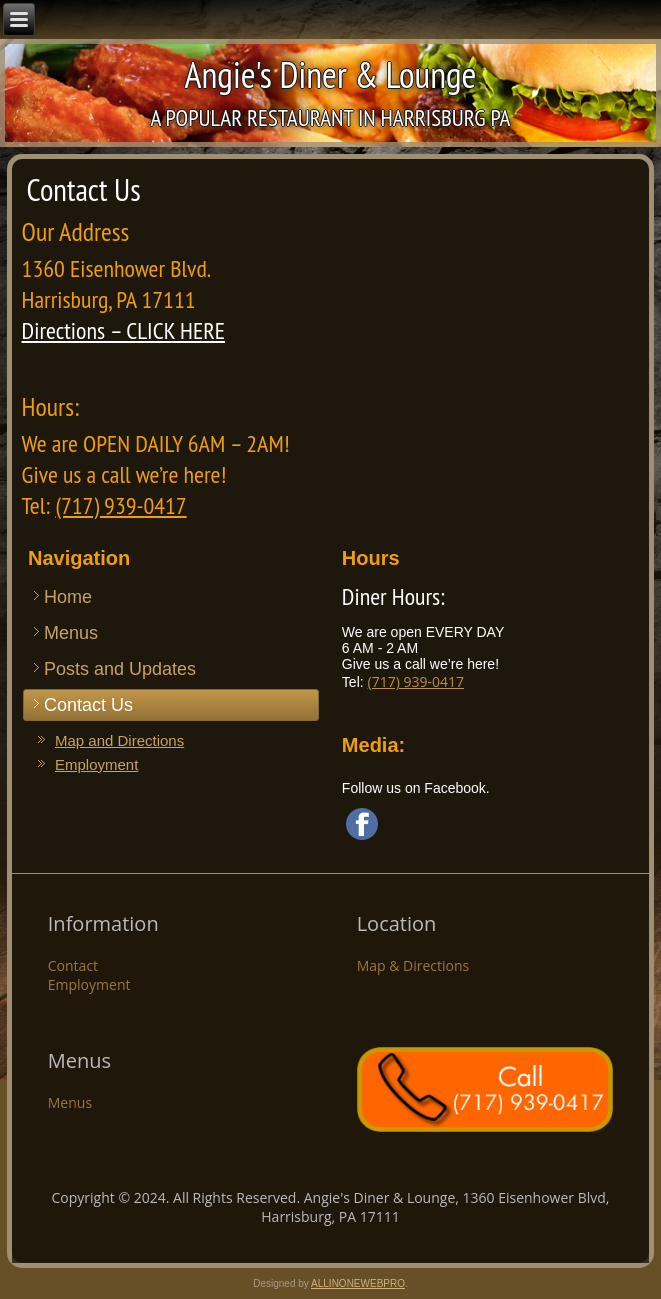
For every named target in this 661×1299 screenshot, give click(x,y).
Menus (71, 633)
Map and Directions (119, 740)
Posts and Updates (120, 669)
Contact (73, 965)
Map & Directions (413, 965)
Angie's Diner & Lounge (331, 74)
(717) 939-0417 (120, 505)
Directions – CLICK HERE (123, 330)
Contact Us (88, 705)
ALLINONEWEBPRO (358, 1283)
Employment (96, 764)
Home (68, 597)
